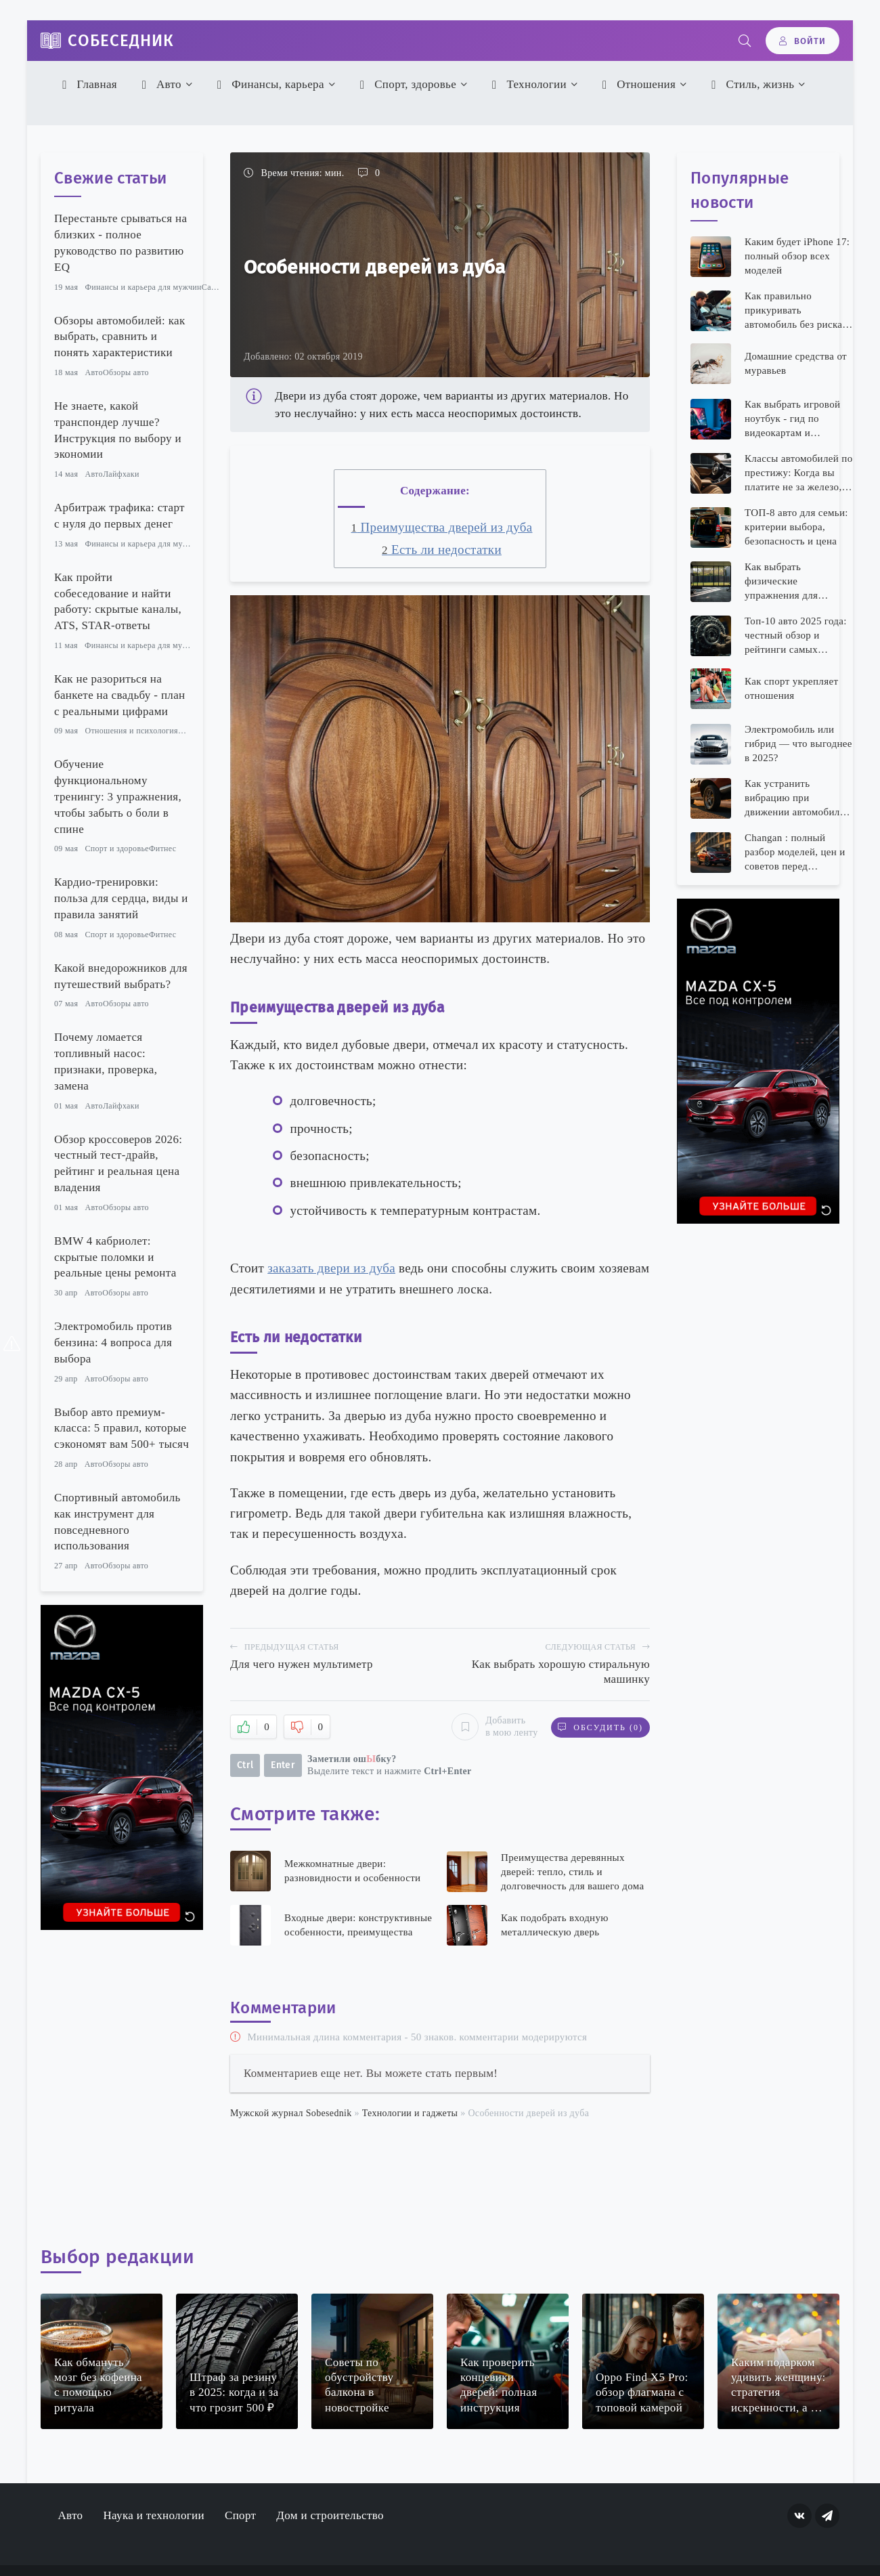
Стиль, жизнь (751, 84)
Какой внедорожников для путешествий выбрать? (121, 976)
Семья (189, 730)
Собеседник (121, 40)
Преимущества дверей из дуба (442, 527)
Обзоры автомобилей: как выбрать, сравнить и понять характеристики (119, 337)
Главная (87, 84)
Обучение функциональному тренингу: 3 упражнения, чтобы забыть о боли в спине (117, 796)
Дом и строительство (329, 2515)
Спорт (240, 2515)
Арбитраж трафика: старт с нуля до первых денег (119, 515)
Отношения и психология (131, 730)
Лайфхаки (121, 474)
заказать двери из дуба (331, 1268)
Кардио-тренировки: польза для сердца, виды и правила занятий (121, 898)
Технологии (526, 84)
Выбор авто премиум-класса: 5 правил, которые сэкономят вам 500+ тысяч (121, 1428)
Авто (159, 84)
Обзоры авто (126, 372)
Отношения (637, 84)
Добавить (494, 1727)
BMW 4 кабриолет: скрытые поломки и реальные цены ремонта (115, 1257)
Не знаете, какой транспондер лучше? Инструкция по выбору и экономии (117, 430)
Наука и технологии (153, 2515)
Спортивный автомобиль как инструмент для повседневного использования (117, 1521)
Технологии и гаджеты (410, 2113)
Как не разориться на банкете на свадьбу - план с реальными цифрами (119, 695)
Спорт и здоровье (116, 848)
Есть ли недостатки (442, 549)
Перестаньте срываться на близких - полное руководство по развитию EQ (120, 242)
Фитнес (163, 848)
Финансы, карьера (268, 84)
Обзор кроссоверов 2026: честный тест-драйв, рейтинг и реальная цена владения (118, 1163)
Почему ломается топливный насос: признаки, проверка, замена (105, 1061)
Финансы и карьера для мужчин (143, 287)
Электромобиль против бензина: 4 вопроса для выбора (113, 1342)
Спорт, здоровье (405, 84)
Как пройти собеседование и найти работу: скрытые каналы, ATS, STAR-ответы (117, 601)
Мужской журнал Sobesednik (291, 2113)
